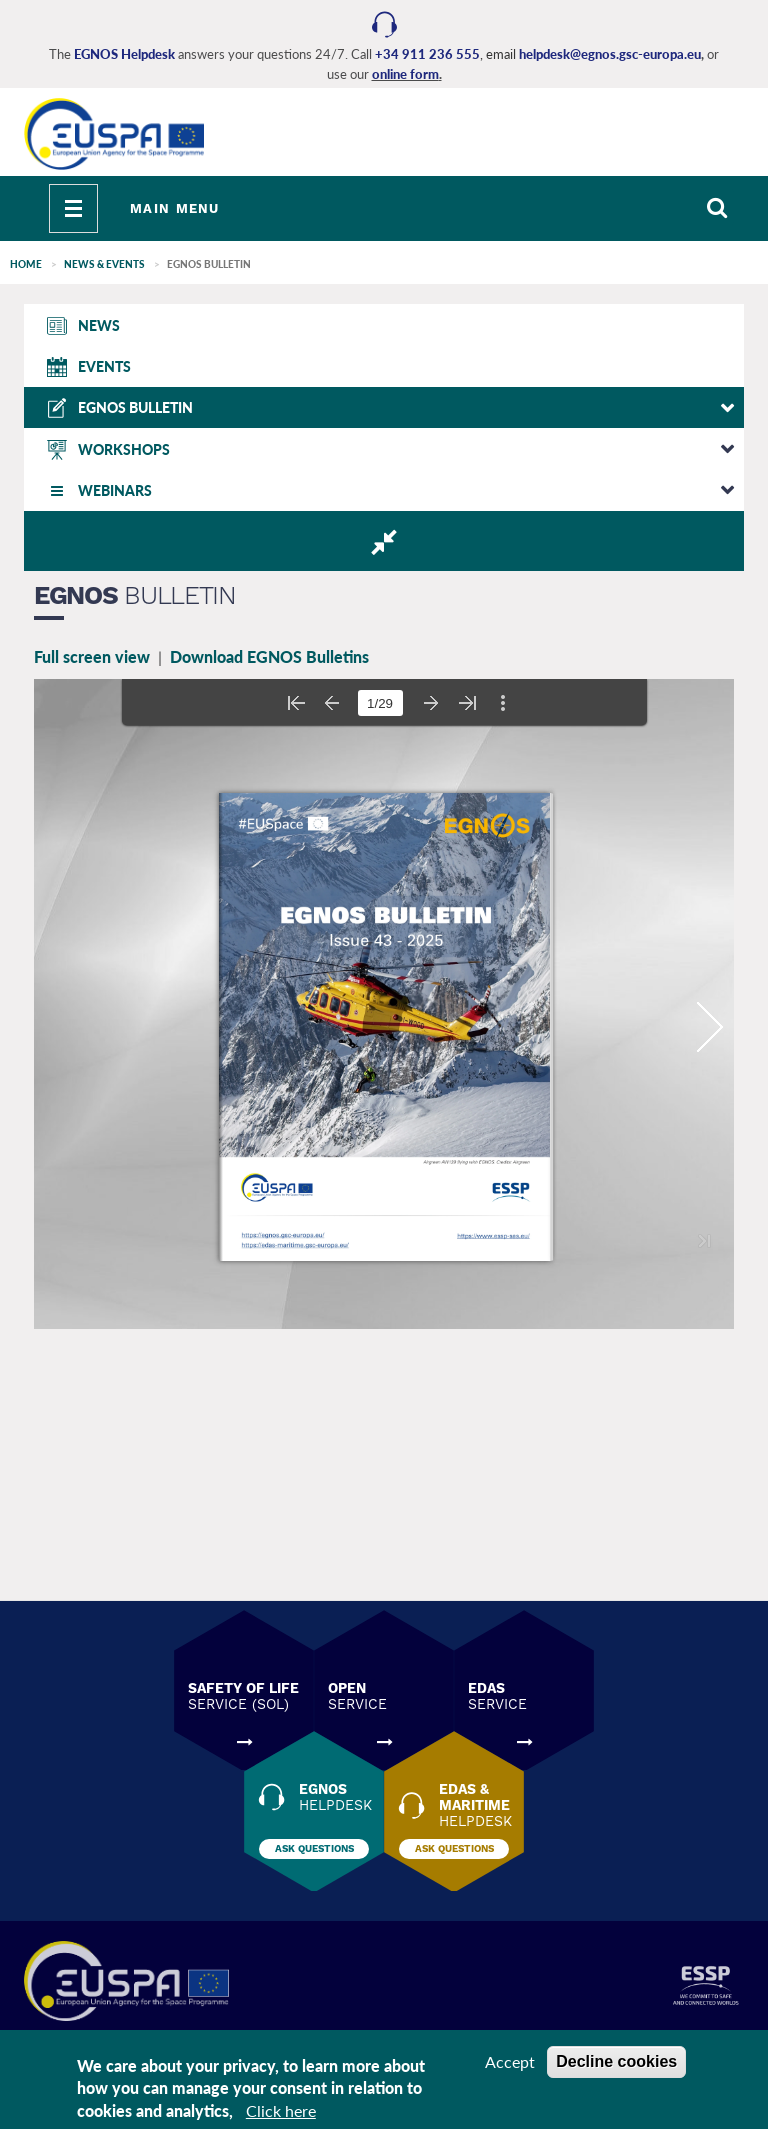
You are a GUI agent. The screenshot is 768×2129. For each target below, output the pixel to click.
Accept (510, 2061)
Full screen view (92, 656)
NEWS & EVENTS (104, 264)
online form (405, 74)
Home (26, 264)
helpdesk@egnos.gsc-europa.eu (610, 54)
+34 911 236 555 (427, 54)
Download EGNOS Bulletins (269, 656)
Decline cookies (616, 2061)
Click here (281, 2110)
